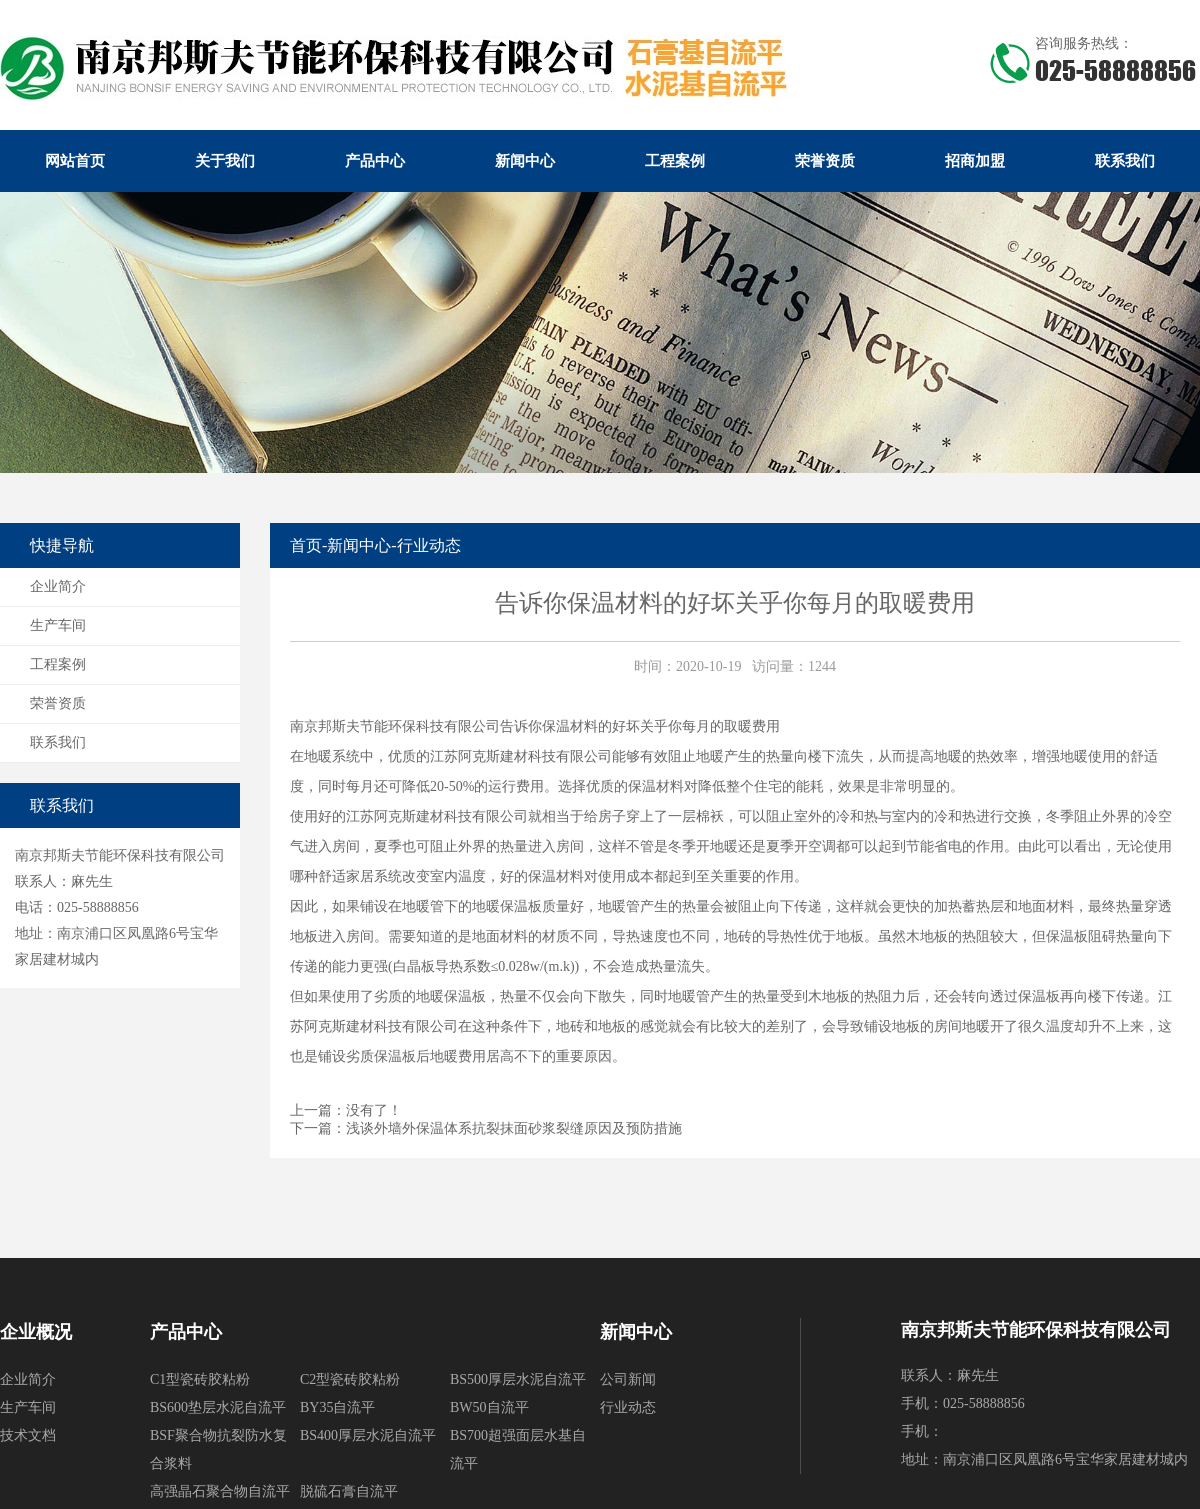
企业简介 (58, 586)
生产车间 (58, 625)
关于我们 (225, 161)
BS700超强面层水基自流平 (518, 1449)
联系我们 (1125, 161)
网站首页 (75, 161)
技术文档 (28, 1435)
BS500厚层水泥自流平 (518, 1379)
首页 (306, 545)
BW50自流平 (489, 1407)
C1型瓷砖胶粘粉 (200, 1379)
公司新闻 (628, 1379)
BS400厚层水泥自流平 (368, 1435)
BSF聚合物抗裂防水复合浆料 (218, 1449)
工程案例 (675, 161)
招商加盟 (975, 161)
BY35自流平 (337, 1407)
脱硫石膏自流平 (349, 1491)
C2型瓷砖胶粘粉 (350, 1379)
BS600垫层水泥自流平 (218, 1407)
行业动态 (429, 545)
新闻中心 (525, 161)
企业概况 (36, 1332)
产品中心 (375, 161)
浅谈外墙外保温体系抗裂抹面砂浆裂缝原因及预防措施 (514, 1128)
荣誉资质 (825, 161)
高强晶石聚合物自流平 (220, 1491)
